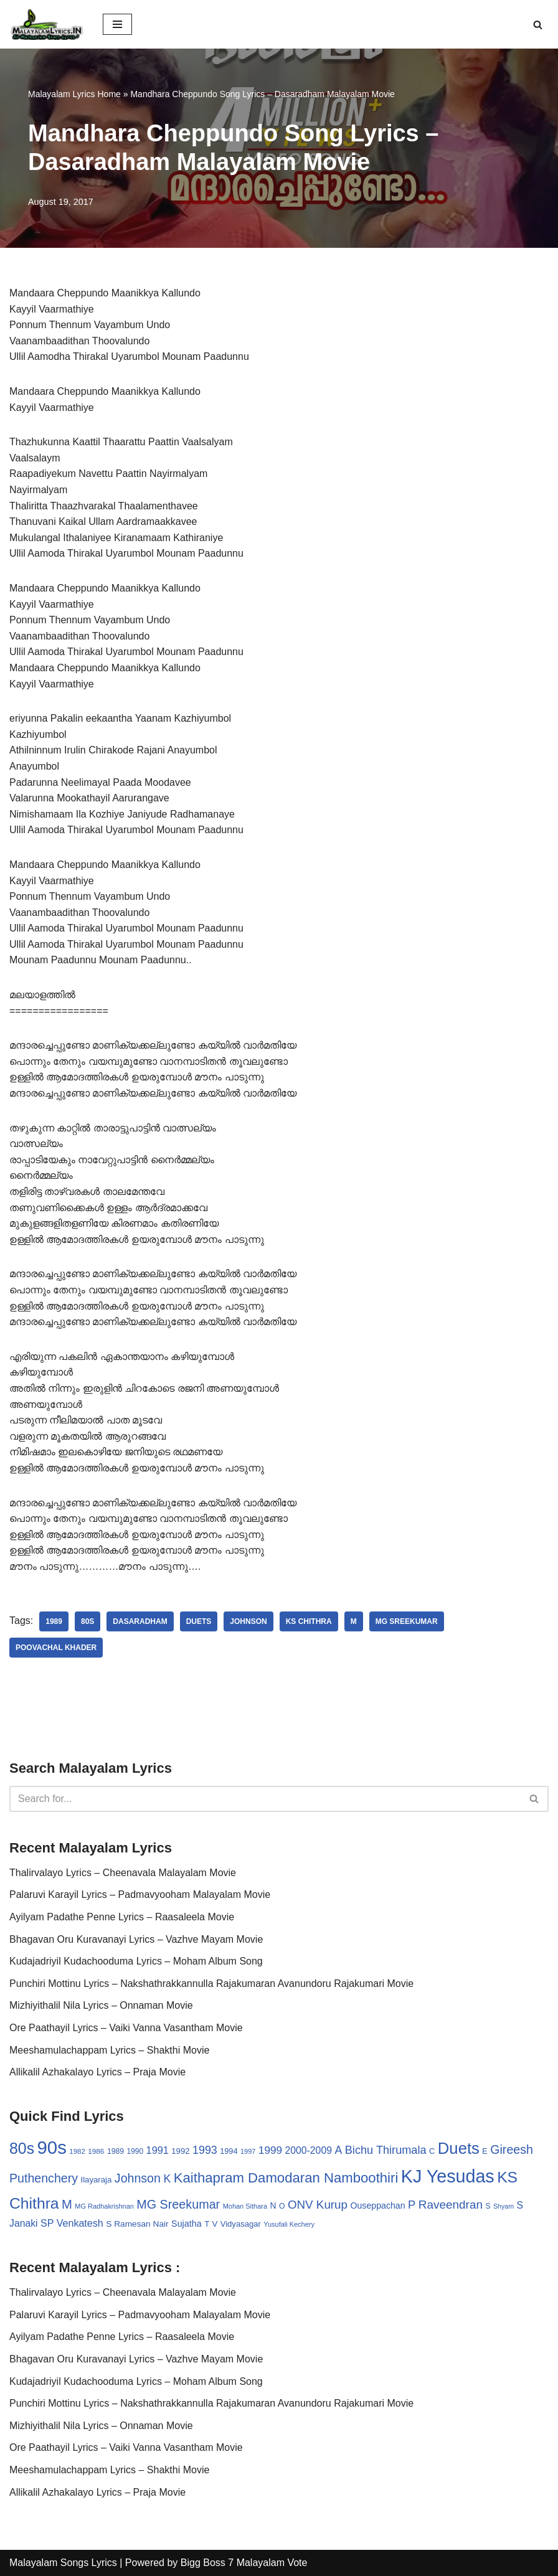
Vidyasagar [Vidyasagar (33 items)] (240, 2224)
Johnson (248, 1621)
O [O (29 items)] (282, 2206)
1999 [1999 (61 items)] (270, 2150)
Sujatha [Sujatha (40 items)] (186, 2224)
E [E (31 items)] (485, 2151)
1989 (53, 1621)
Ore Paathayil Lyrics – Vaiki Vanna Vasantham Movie (126, 2027)
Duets (199, 1621)
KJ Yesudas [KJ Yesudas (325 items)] (447, 2176)
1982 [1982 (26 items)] (77, 2151)
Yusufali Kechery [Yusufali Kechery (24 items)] (288, 2224)
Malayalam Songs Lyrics (63, 2562)
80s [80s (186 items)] (21, 2148)
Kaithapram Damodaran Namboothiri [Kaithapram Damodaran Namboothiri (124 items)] (286, 2178)
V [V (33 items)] (215, 2224)
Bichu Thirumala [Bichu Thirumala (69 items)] (386, 2150)
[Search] (537, 24)
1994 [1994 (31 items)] (228, 2151)
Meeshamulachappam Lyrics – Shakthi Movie (109, 2050)
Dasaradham (140, 1621)
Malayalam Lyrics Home (74, 94)
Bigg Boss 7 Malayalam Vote (244, 2562)
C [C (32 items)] (432, 2151)
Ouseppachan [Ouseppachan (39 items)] (377, 2205)
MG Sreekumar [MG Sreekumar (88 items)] (178, 2204)
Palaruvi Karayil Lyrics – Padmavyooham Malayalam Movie (139, 1894)
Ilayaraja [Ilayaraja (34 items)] (95, 2179)
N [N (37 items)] (273, 2205)
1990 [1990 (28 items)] (135, 2151)
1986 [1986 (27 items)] (96, 2151)
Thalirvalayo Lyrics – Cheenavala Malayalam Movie (122, 1872)
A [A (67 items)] (338, 2150)
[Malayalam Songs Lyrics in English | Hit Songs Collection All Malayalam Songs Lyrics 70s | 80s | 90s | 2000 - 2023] (46, 24)
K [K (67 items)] (167, 2179)
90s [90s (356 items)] (52, 2147)
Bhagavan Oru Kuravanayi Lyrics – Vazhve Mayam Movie (136, 1939)
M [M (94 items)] (67, 2204)
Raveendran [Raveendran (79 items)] (450, 2204)
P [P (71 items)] (411, 2204)
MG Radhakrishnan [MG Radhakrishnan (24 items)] (104, 2206)
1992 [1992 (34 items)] (180, 2151)
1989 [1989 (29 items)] (115, 2151)
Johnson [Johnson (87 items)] (138, 2178)
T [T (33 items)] (206, 2224)
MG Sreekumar (407, 1621)
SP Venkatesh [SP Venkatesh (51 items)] (71, 2223)
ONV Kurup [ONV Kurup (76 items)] (318, 2204)
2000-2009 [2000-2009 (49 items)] (308, 2150)
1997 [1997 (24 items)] (247, 2151)
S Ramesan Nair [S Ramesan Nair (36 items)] (137, 2224)
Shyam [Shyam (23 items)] (503, 2206)
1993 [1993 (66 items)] (204, 2150)
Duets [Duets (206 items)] (459, 2148)
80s (87, 1621)
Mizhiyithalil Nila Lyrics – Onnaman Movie (101, 2005)
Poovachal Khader (56, 1647)
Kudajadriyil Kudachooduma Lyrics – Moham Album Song (136, 1961)
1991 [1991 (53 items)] (157, 2150)
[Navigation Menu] (117, 24)
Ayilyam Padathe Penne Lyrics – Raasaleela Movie (121, 1917)
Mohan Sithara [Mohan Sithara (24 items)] (245, 2206)
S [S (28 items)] (487, 2206)
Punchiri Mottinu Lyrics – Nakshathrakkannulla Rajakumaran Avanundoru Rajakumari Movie (211, 1983)
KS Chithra (309, 1621)
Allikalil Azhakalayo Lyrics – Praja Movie (97, 2072)
